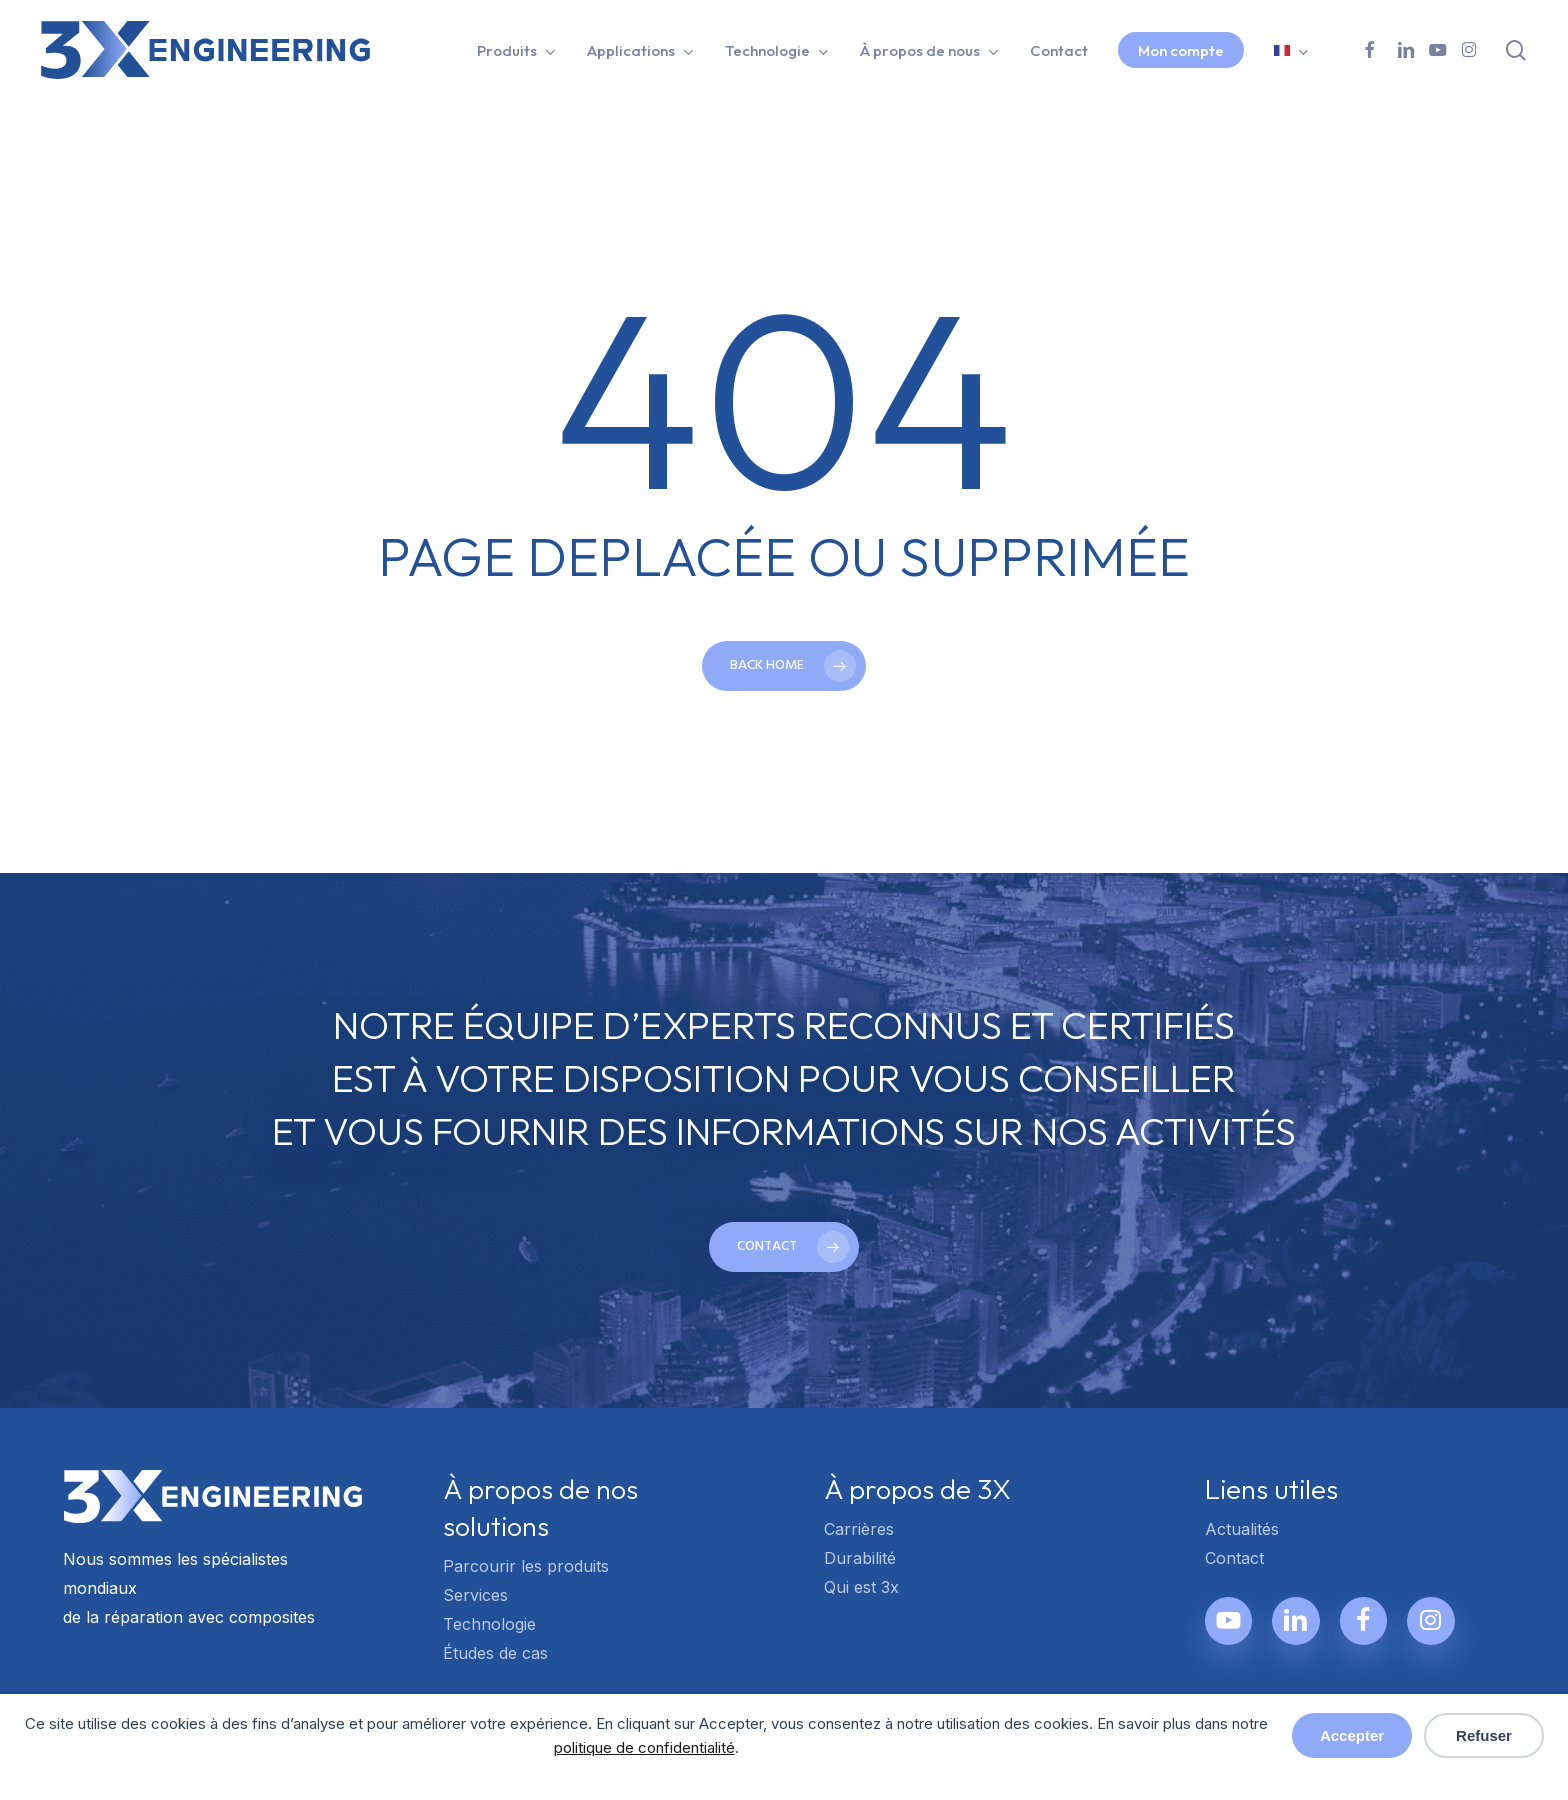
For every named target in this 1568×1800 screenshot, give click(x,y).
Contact (1234, 1558)
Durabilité (860, 1558)
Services (475, 1595)
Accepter (1352, 1735)
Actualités (1242, 1529)
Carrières (859, 1529)
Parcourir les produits (526, 1566)
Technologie (489, 1624)
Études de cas (495, 1653)
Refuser (1484, 1735)
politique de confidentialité (644, 1747)
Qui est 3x (861, 1587)
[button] (784, 1247)
